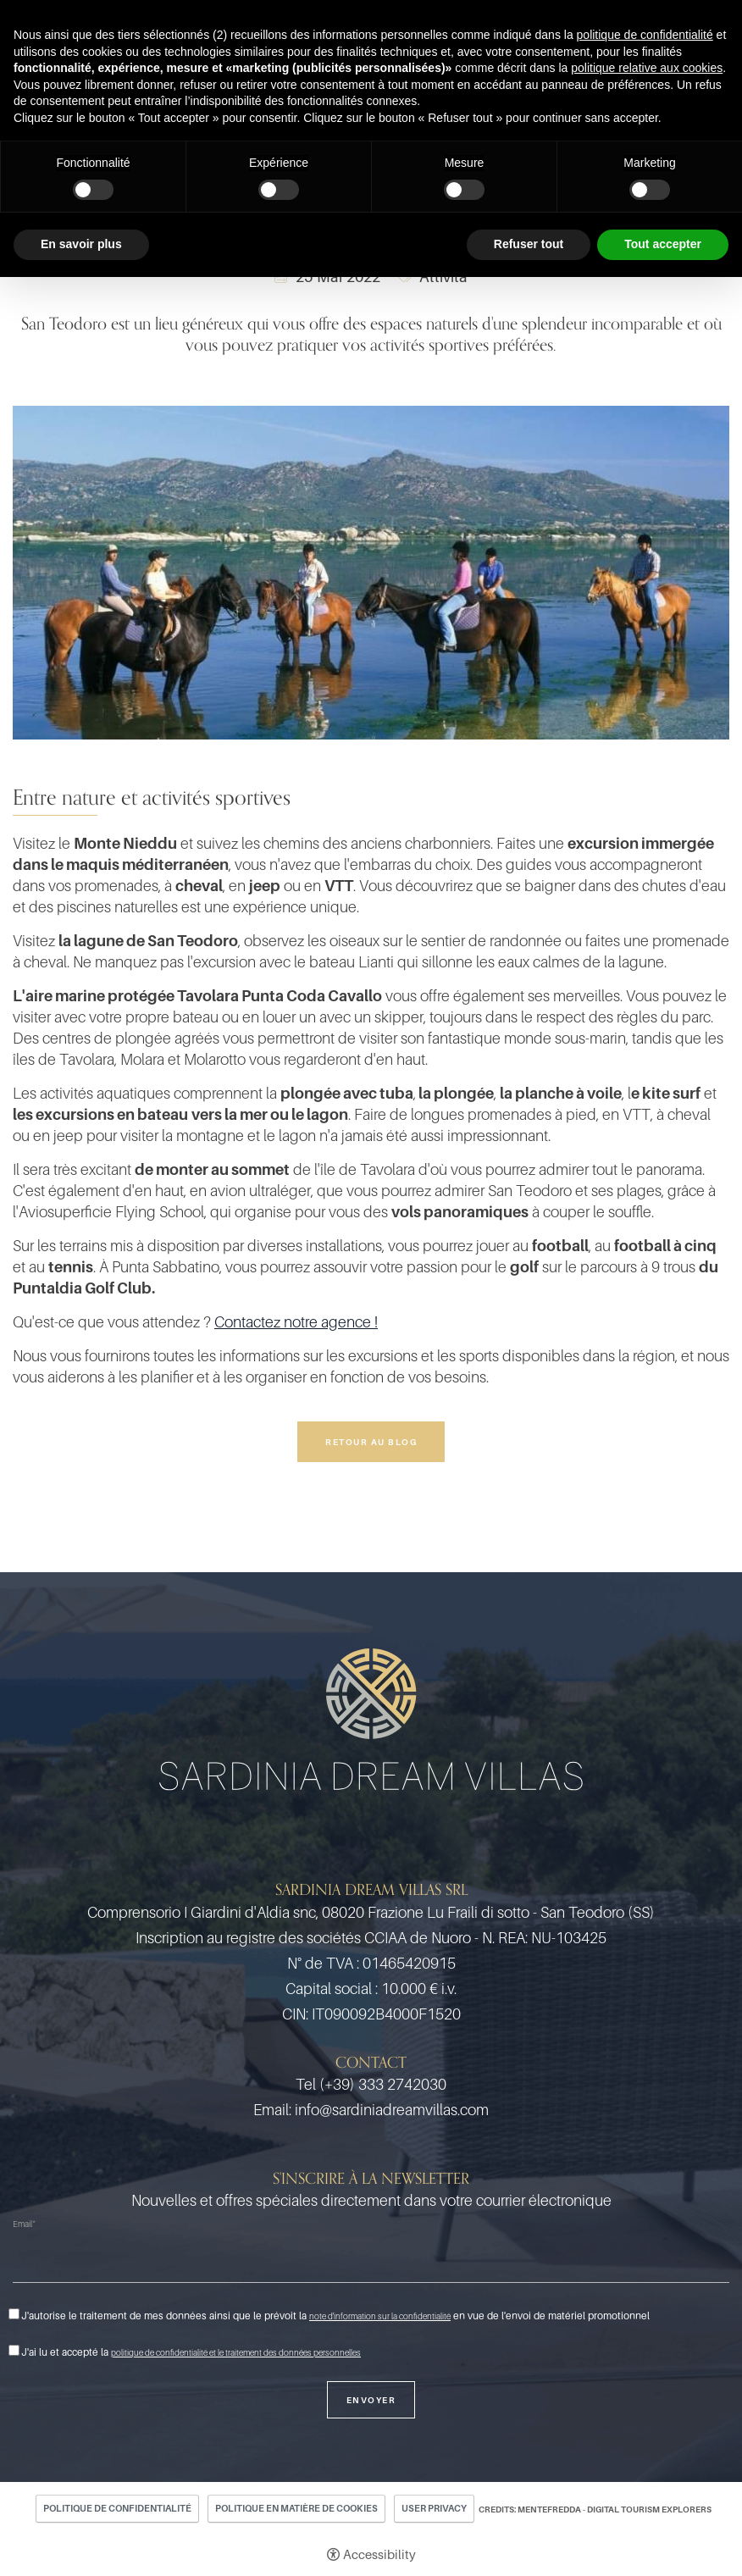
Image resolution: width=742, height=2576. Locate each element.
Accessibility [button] (379, 2554)
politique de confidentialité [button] (645, 35)
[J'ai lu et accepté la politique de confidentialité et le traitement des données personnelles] (13, 2350)
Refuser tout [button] (528, 244)
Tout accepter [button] (662, 244)
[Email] (371, 2261)
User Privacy (434, 2508)
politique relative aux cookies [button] (647, 68)
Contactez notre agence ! (296, 1322)
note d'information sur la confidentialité (380, 2316)
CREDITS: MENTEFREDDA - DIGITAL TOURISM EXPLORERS (595, 2509)
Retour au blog (371, 1442)
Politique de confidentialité (117, 2508)
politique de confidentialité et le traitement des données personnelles (236, 2352)
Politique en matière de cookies (296, 2508)
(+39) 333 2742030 (382, 2084)
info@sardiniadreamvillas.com (392, 2110)
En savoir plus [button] (81, 244)
